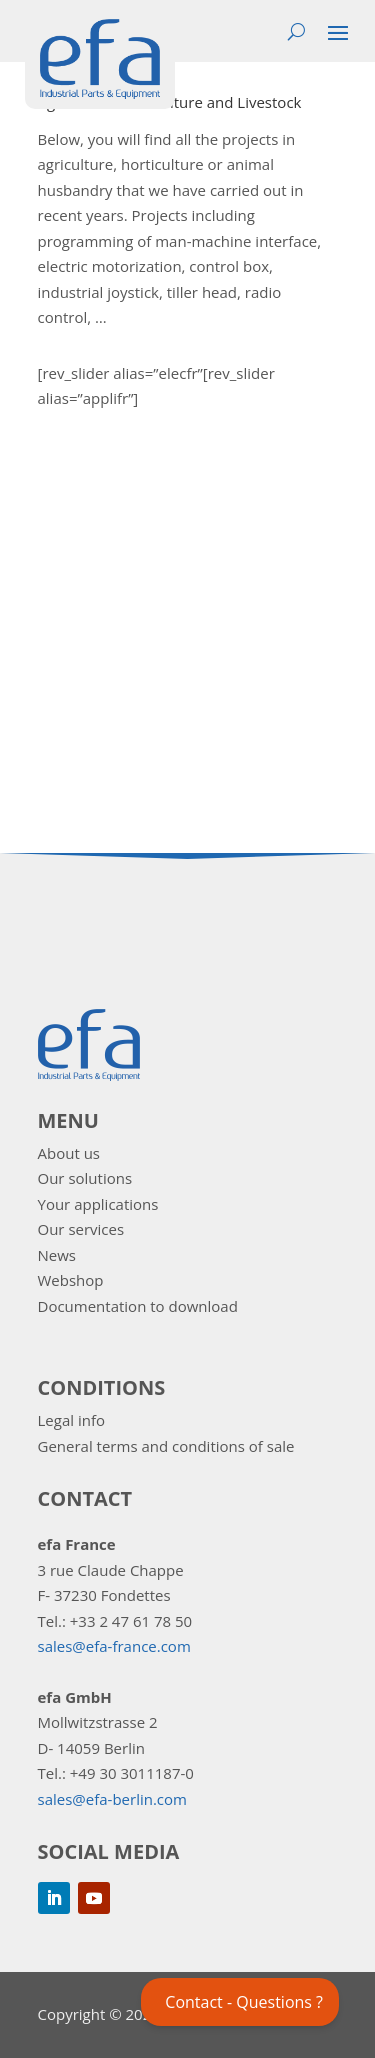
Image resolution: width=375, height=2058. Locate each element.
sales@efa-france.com (114, 1646)
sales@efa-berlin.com (112, 1799)
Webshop (71, 1280)
